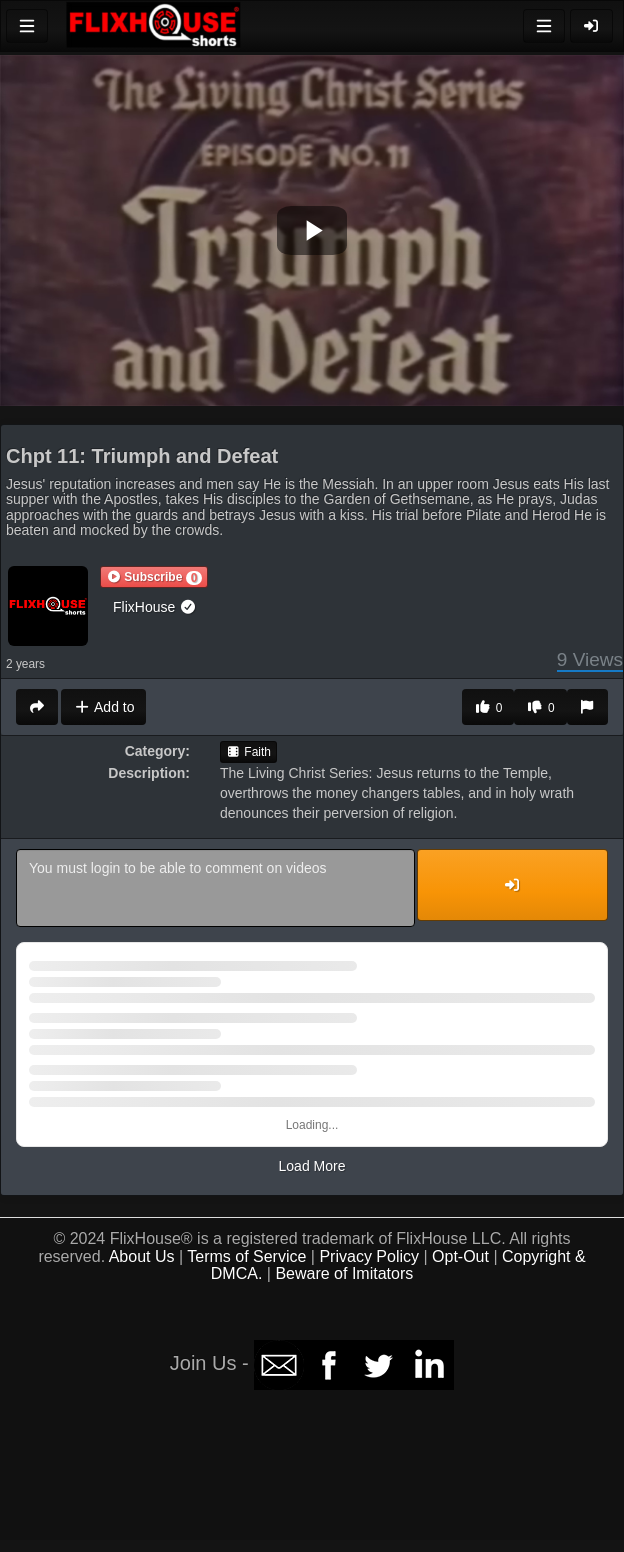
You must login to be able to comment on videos (215, 888)
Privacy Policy (369, 1256)
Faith (248, 752)
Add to (103, 707)
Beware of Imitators (344, 1273)
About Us (142, 1256)
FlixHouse (155, 607)
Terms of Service (246, 1256)
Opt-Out (460, 1256)
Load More (312, 1166)
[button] (154, 577)
